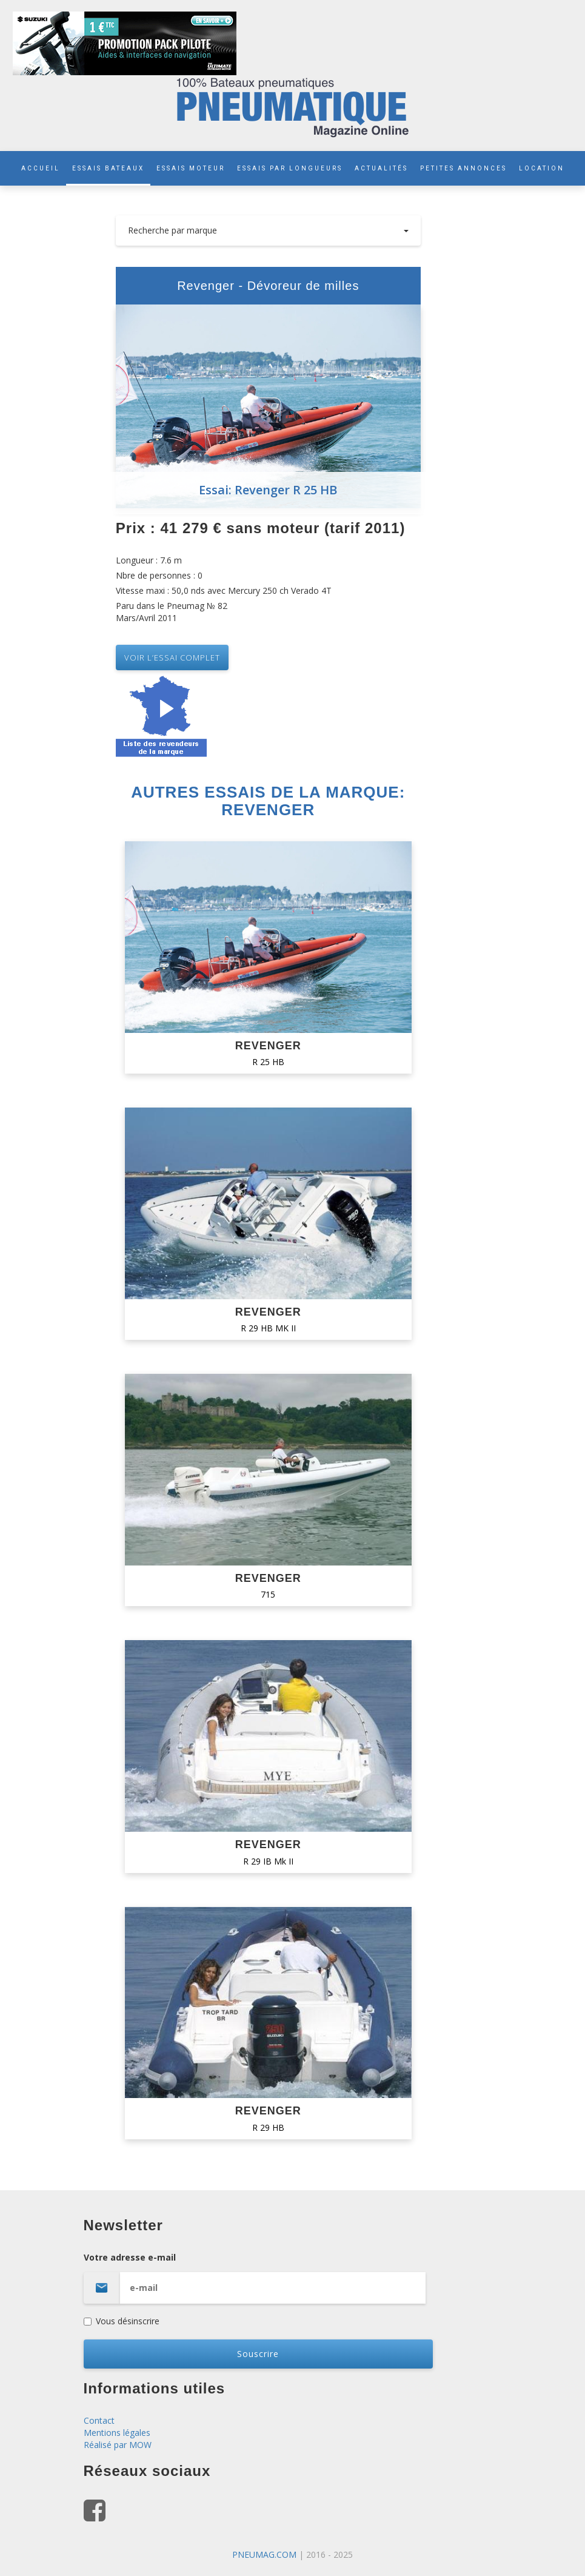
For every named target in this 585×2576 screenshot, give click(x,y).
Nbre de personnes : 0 (159, 575)
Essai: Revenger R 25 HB (268, 490)
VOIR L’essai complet (172, 657)
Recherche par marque (268, 230)
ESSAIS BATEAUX (108, 168)
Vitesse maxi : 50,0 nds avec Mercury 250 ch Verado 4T (224, 590)
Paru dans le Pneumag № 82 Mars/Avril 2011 (171, 612)
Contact (99, 2420)
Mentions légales (117, 2432)
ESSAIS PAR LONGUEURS (290, 168)
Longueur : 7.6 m (149, 560)
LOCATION (541, 168)
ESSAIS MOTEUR (190, 168)
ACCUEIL (40, 168)
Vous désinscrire (121, 2321)
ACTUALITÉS (381, 168)
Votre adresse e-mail (293, 2277)
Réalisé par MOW (118, 2444)
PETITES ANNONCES (463, 168)
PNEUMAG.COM (264, 2554)
